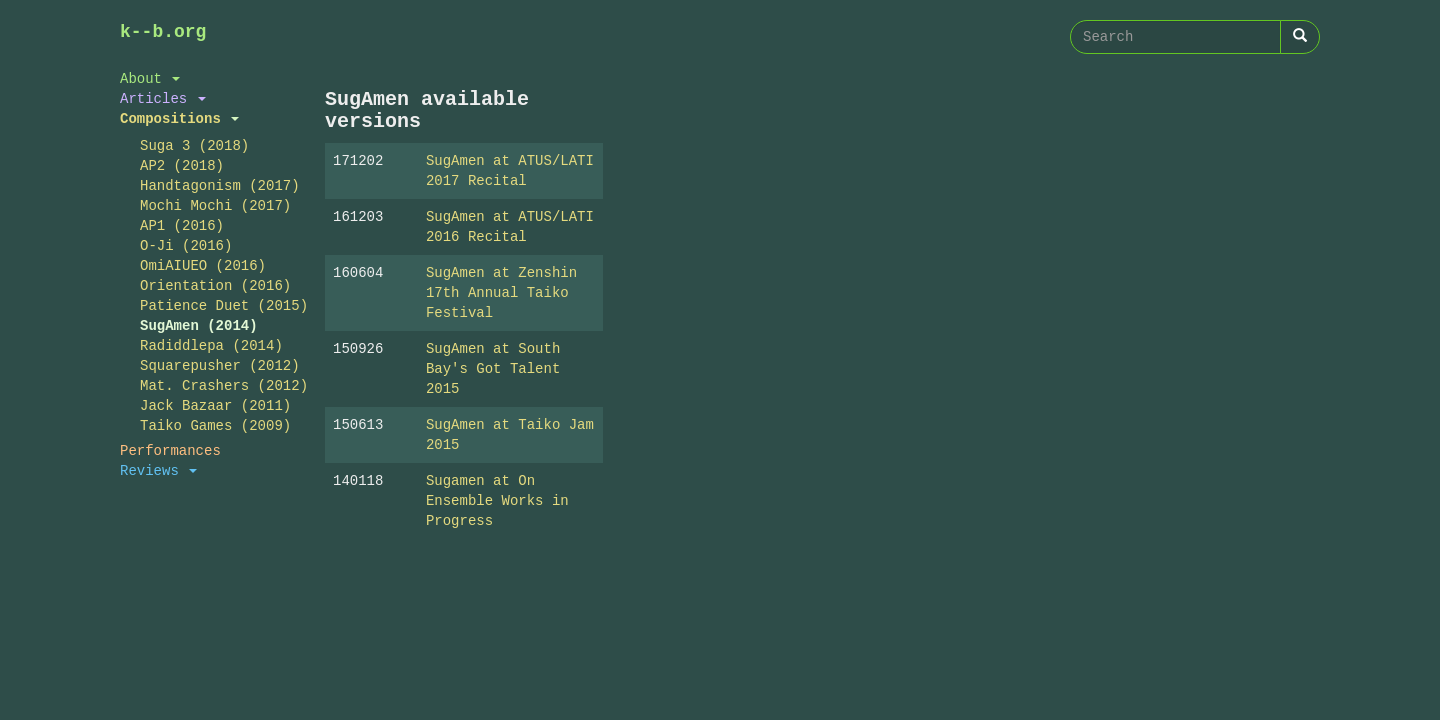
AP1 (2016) (182, 225)
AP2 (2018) (182, 165)
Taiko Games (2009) (215, 425)
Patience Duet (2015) (217, 305)
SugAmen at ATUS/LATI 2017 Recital (510, 170)
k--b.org (163, 32)
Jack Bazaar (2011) (215, 405)
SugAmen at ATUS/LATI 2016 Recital (510, 226)
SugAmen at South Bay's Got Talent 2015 (493, 368)
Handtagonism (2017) (217, 185)
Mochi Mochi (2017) (215, 205)
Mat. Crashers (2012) (217, 385)
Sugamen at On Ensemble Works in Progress (497, 500)
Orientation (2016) (215, 285)
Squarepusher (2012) (217, 365)
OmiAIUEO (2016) (203, 265)
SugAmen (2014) (199, 325)
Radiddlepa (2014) (211, 345)
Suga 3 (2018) (194, 145)
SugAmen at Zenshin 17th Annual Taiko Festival (501, 292)
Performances (170, 450)
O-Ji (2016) (186, 245)
